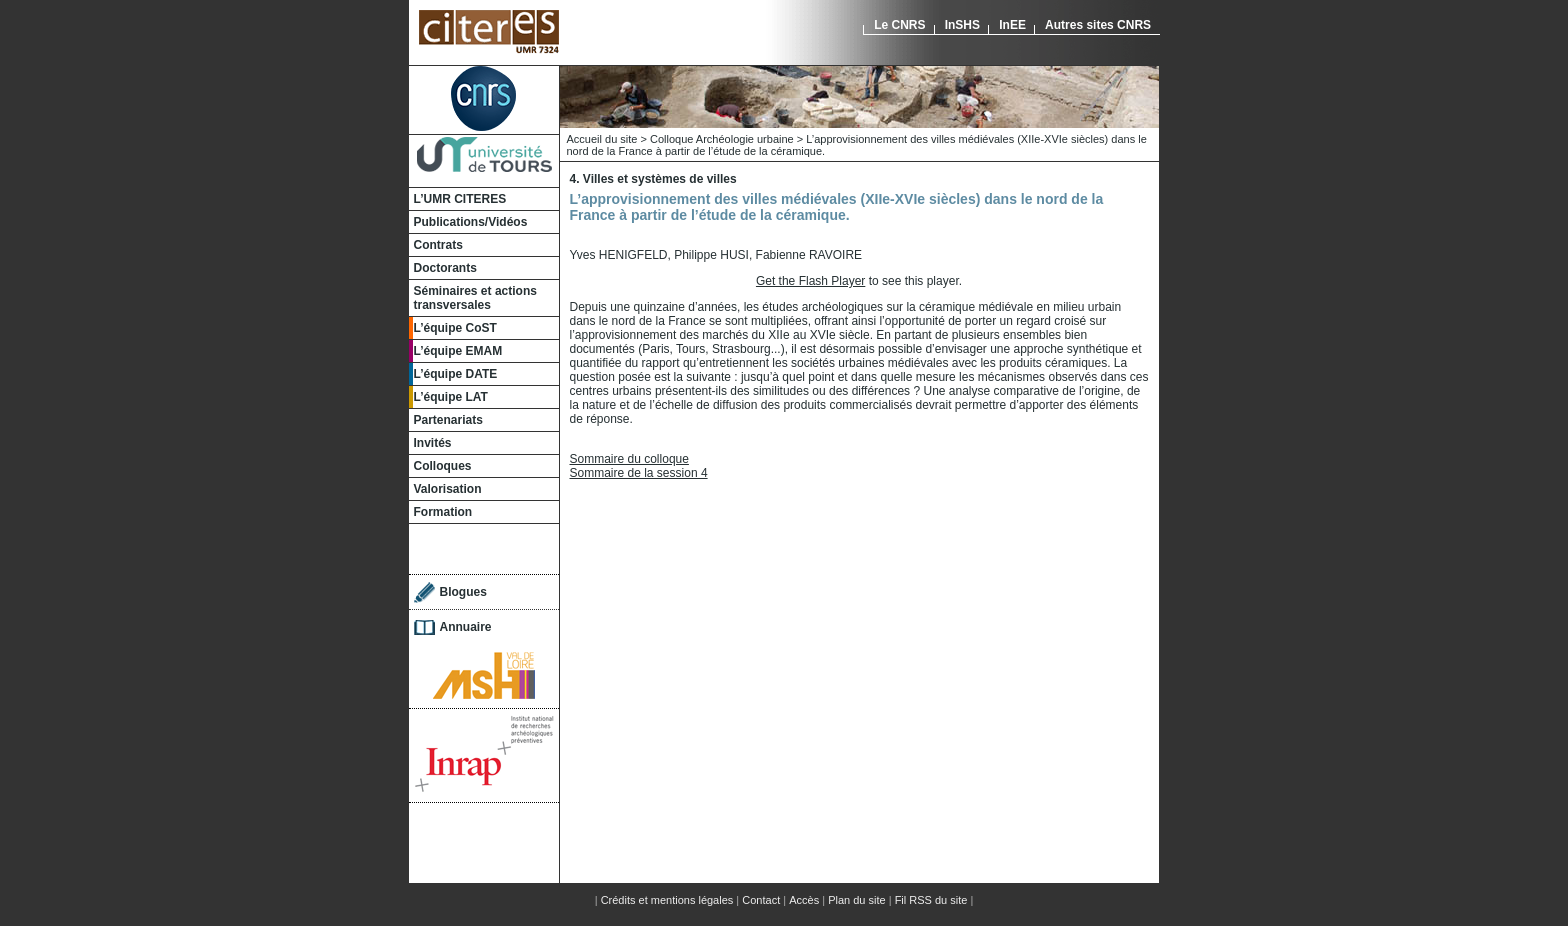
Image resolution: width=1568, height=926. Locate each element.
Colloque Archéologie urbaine (722, 139)
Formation (443, 512)
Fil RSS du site (931, 900)
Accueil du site (602, 139)
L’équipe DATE (456, 374)
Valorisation (448, 489)
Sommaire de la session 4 (639, 473)
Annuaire (466, 627)
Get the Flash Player (810, 281)
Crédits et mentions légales (667, 900)
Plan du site (856, 900)
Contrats (438, 245)
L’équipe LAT (451, 397)
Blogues (463, 592)
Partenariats (448, 420)
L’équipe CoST (455, 328)
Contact (761, 900)
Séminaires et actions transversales (475, 298)
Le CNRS (899, 25)
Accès (804, 900)
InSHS (962, 25)
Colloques (443, 466)
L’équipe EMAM (458, 351)
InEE (1012, 25)
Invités (433, 443)
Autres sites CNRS (1098, 25)
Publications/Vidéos (471, 222)
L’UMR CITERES (460, 199)
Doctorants (445, 268)
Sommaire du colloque (629, 459)
